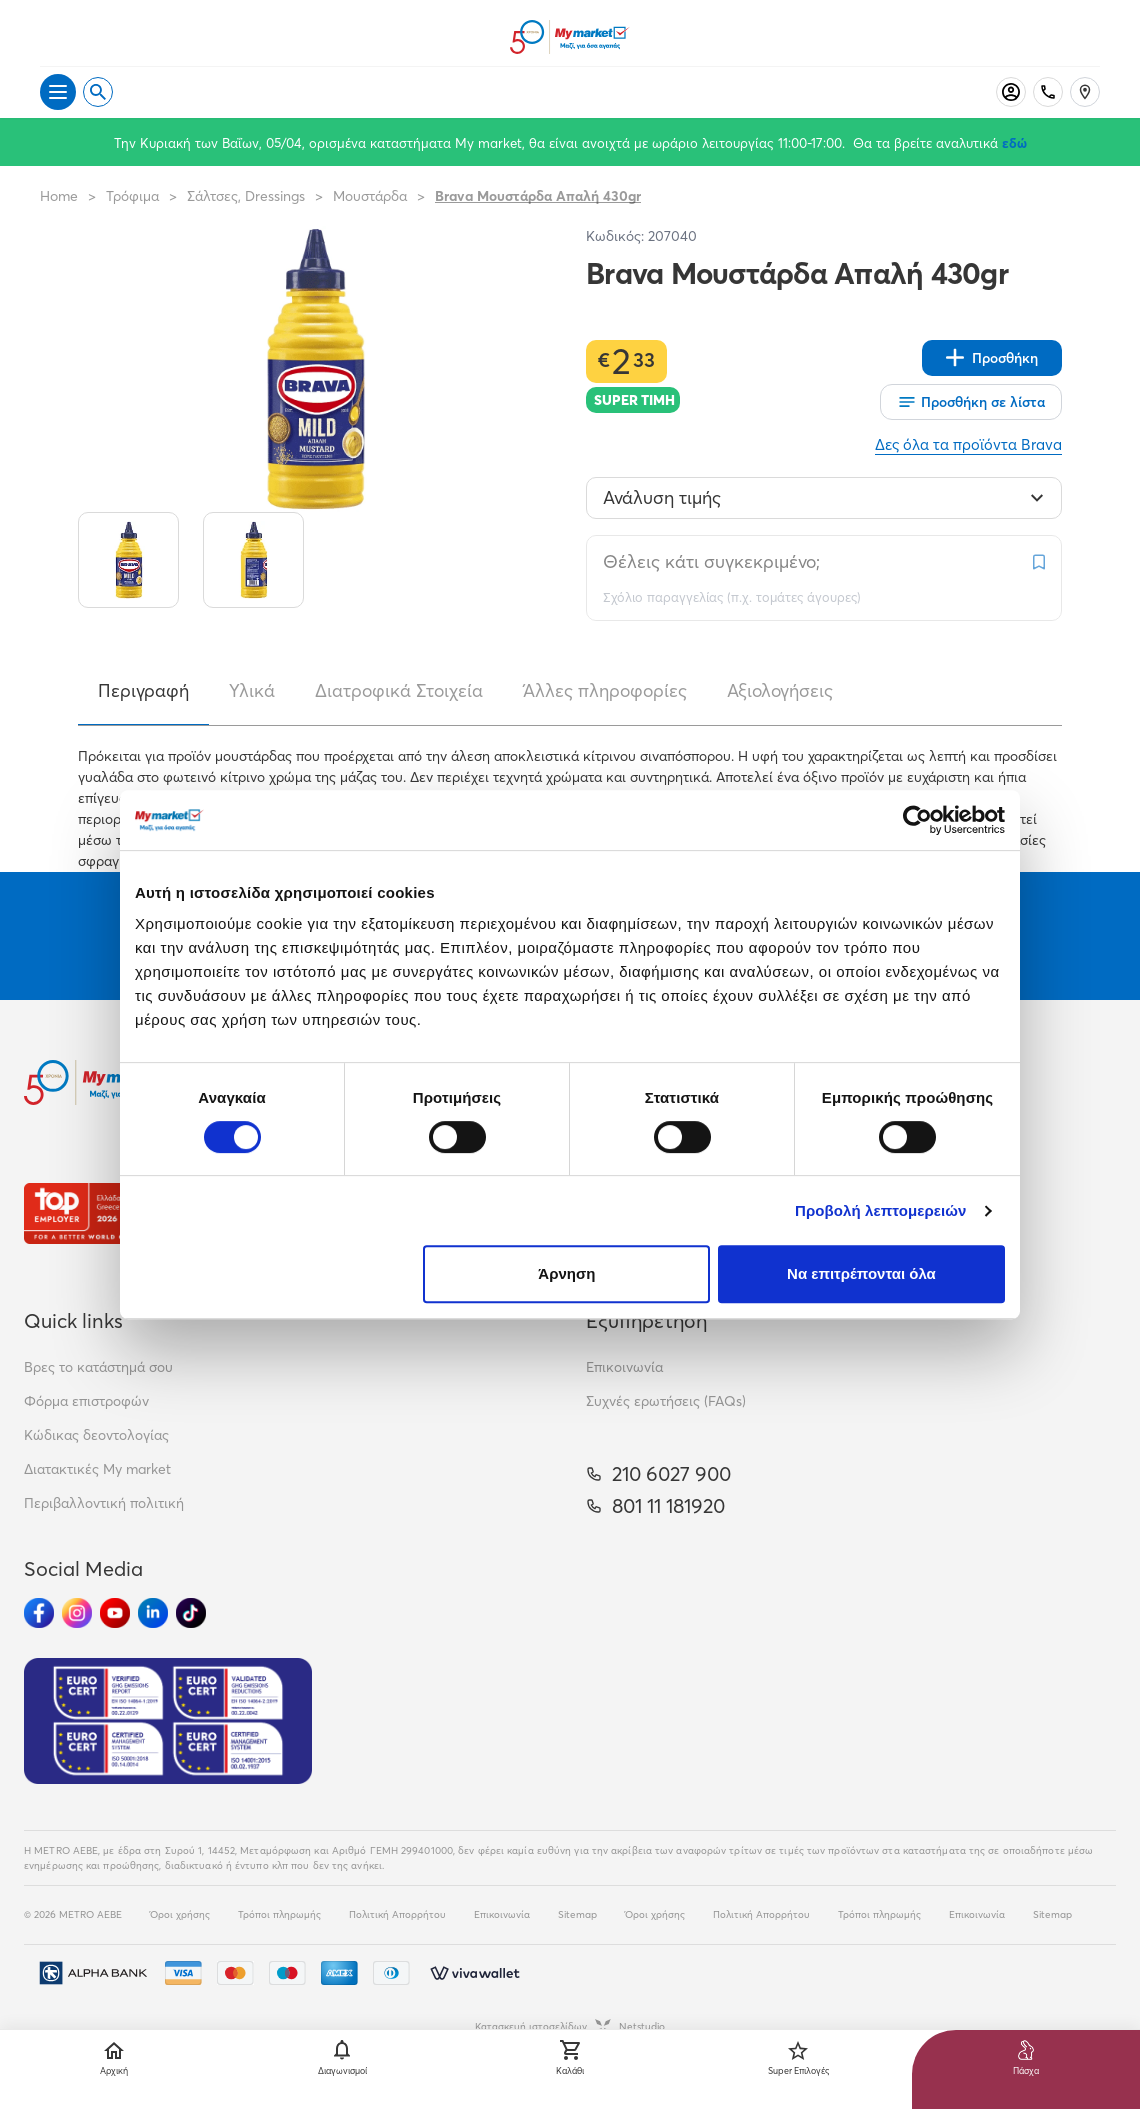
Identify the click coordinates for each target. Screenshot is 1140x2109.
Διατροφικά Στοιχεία (399, 690)
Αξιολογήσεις (780, 690)
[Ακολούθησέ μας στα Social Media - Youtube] (115, 1613)
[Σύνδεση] (1011, 92)
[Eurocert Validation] (168, 1721)
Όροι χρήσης (180, 1914)
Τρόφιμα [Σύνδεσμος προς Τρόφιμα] (132, 196)
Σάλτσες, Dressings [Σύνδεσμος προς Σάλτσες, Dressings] (246, 196)
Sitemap (577, 1914)
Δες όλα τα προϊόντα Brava (968, 444)
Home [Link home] (59, 196)
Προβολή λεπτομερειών (881, 1210)
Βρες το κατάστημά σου (98, 1367)
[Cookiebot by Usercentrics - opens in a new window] (917, 820)
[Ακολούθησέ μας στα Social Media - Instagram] (77, 1613)
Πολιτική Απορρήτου (397, 1914)
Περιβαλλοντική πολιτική (104, 1503)
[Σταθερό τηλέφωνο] (1048, 92)
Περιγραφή (143, 690)
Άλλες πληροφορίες (605, 690)
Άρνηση (566, 1273)
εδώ (1014, 143)
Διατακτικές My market (97, 1469)
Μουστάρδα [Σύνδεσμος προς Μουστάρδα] (370, 196)
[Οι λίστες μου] (971, 402)
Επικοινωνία (624, 1367)
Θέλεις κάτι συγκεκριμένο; (711, 561)
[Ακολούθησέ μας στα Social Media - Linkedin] (153, 1613)
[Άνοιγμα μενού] (58, 92)
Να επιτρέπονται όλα (861, 1273)
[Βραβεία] (94, 1213)
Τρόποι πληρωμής (279, 1914)
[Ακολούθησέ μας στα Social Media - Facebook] (39, 1613)
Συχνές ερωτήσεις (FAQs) (666, 1401)
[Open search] (98, 92)
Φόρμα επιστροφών (86, 1401)
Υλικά (252, 690)
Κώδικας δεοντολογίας (96, 1435)
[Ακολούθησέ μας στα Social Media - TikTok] (191, 1613)
